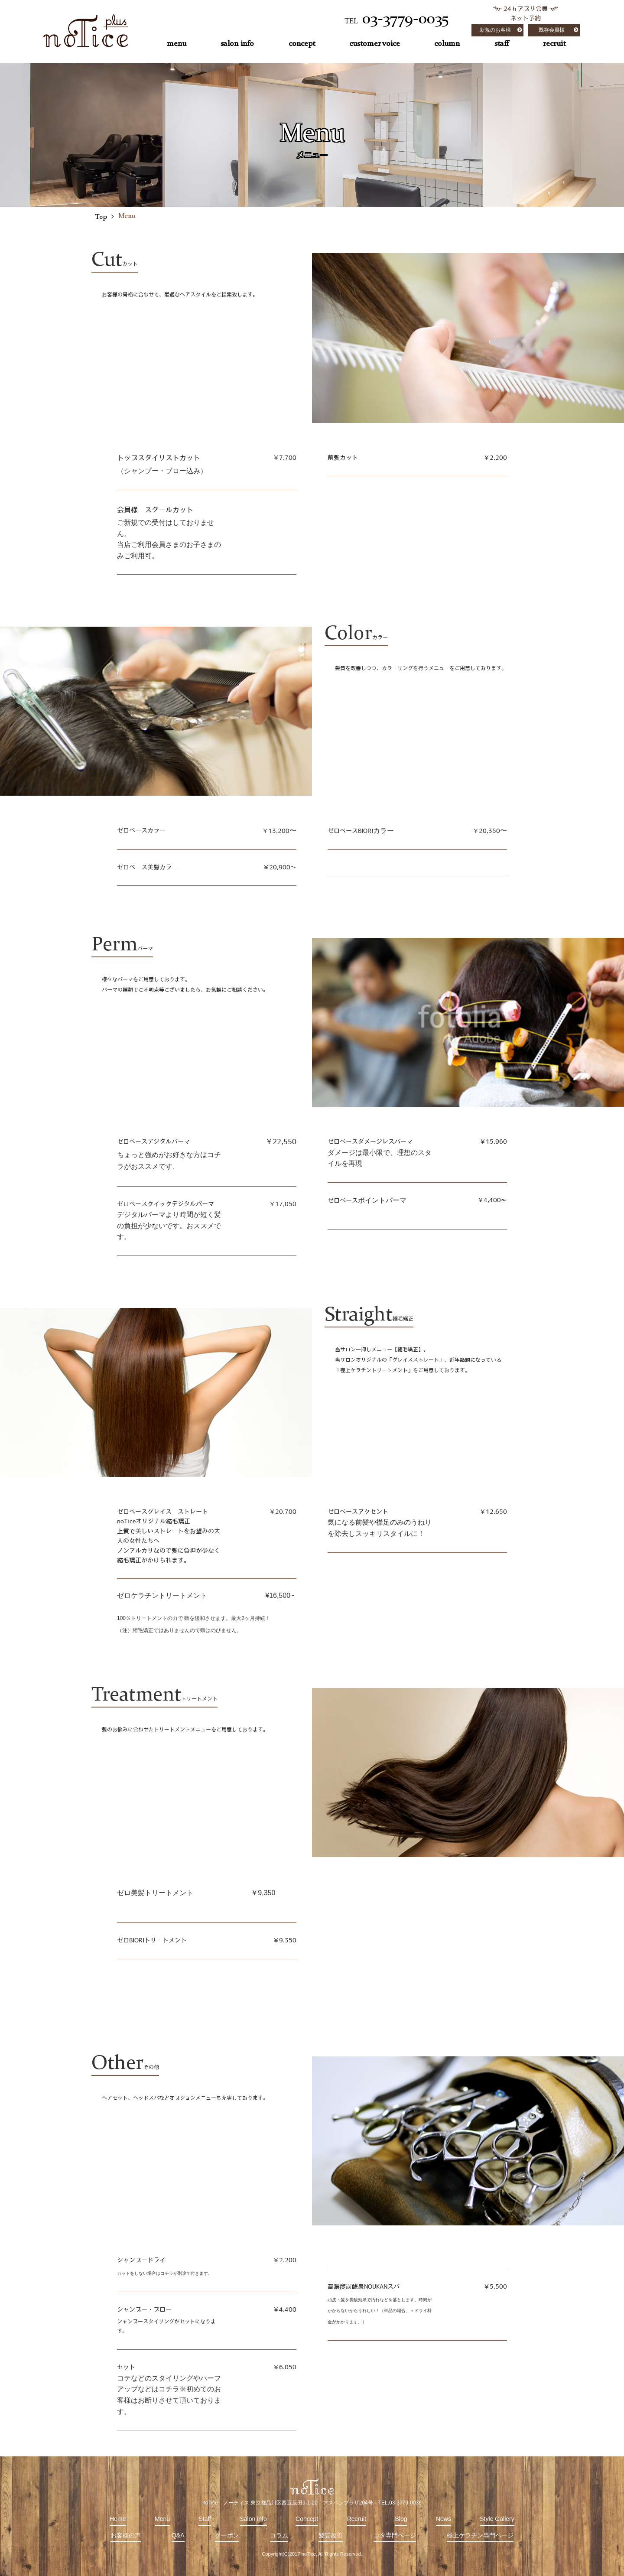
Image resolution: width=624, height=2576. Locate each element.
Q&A (178, 2535)
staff (501, 44)
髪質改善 (330, 2535)
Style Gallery (497, 2518)
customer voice (374, 44)
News (443, 2518)
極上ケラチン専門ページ (480, 2535)
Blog (401, 2518)
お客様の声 (125, 2535)
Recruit (356, 2518)
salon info (237, 44)
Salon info (253, 2518)
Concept (307, 2518)
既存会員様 (552, 30)
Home (118, 2518)
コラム (279, 2535)
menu (176, 44)
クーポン (227, 2535)
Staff (204, 2518)
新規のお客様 (495, 30)
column (447, 44)
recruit (554, 44)
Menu (162, 2518)
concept (302, 44)
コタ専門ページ (395, 2535)
